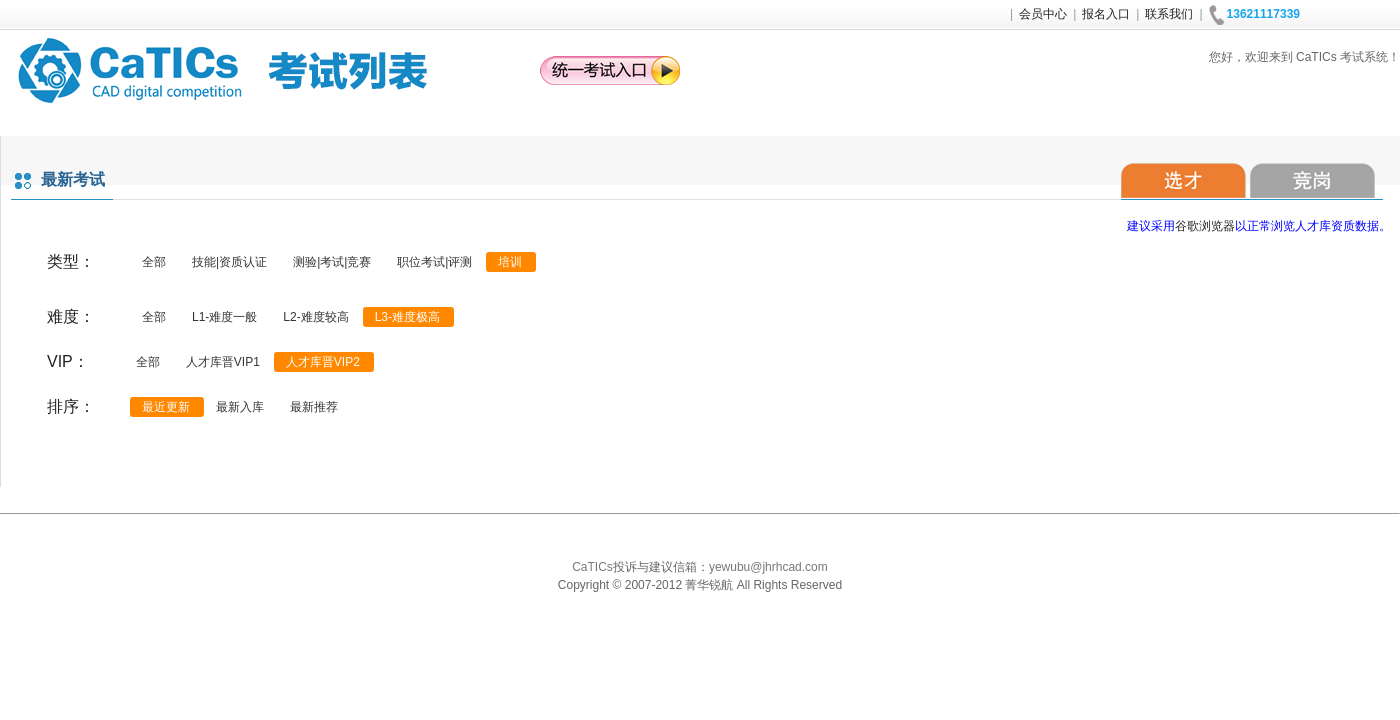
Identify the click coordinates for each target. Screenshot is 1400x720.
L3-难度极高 (407, 317)
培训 (510, 262)
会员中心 (1043, 14)
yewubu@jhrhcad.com (768, 567)
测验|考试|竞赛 (332, 262)
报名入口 (1106, 14)
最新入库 (240, 407)
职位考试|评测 (434, 262)
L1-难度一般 (224, 317)
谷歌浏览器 (1205, 226)
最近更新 (166, 407)
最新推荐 (314, 407)
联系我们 (1169, 14)
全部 (154, 262)
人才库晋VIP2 (323, 362)
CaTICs (592, 567)
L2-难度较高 (315, 317)
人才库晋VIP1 (223, 362)
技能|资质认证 (229, 262)
